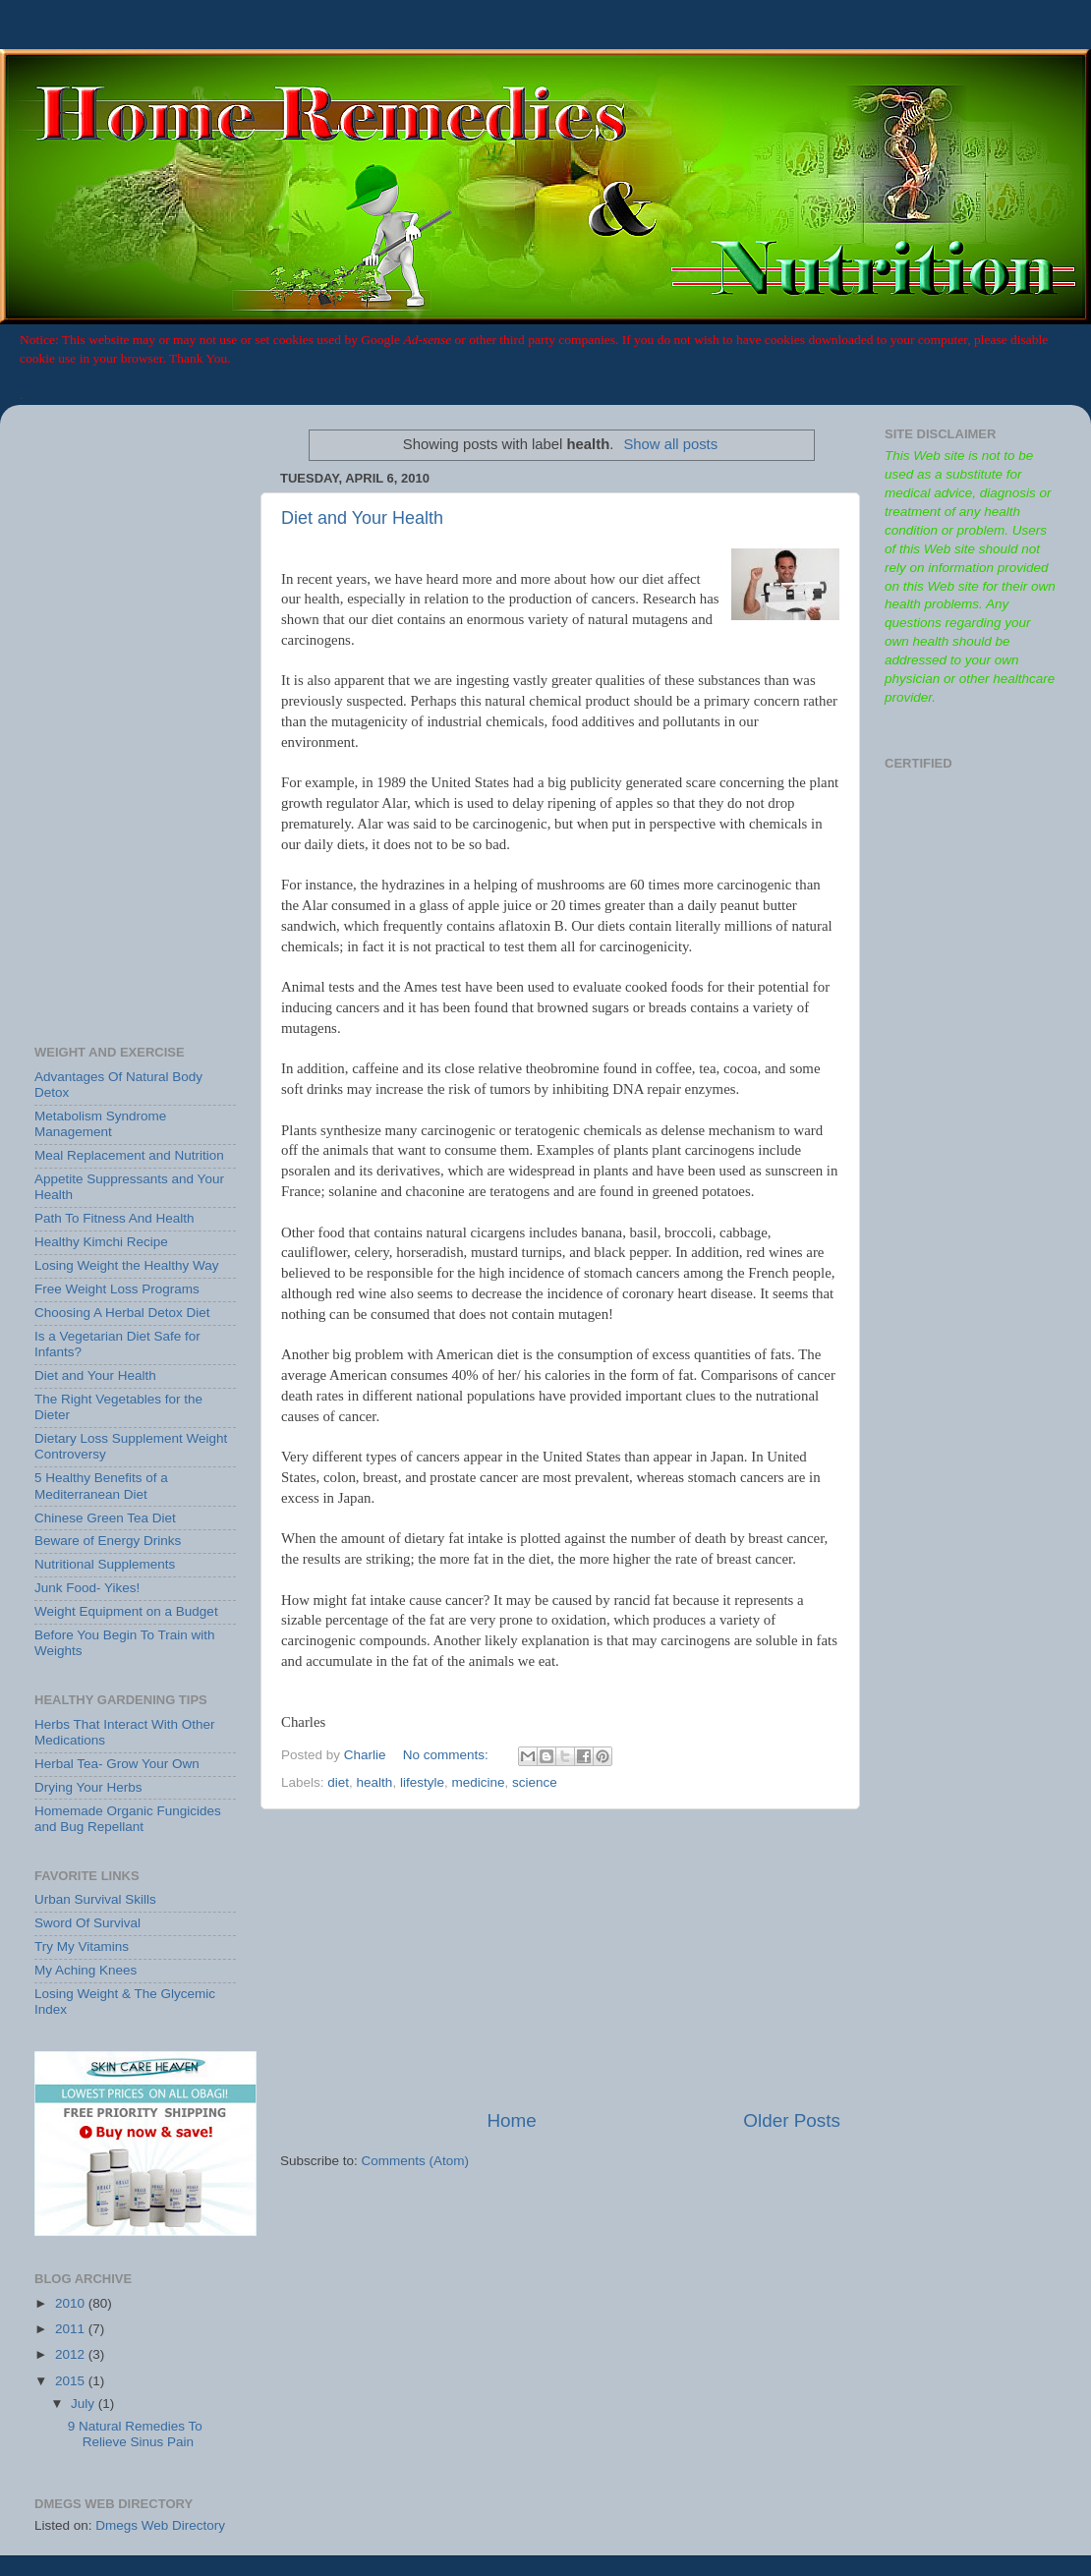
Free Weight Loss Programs (117, 1289)
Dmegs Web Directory (160, 2525)
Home (511, 2120)
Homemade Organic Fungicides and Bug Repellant (127, 1818)
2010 (71, 2303)
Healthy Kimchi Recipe (101, 1241)
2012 (71, 2354)
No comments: (447, 1754)
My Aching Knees (85, 1970)
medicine (477, 1782)
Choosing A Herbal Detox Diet (122, 1312)
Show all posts (670, 444)
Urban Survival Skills (95, 1899)
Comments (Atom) (416, 2160)
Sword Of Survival (87, 1923)
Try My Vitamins (81, 1946)
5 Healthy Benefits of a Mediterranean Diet (101, 1485)
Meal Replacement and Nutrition (129, 1155)
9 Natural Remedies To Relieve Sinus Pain (135, 2434)
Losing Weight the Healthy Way (126, 1265)
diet (338, 1782)
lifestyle (422, 1782)
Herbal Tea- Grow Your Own (117, 1763)
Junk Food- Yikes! (87, 1587)
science (534, 1782)
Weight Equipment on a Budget (126, 1611)
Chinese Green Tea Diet (105, 1518)
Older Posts (791, 2120)
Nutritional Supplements (104, 1564)
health (375, 1782)
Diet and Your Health (362, 518)
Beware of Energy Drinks (107, 1540)
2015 (71, 2381)
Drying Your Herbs (88, 1787)
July (84, 2403)
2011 (71, 2328)
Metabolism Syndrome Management (100, 1124)
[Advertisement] (560, 1959)
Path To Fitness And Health (114, 1218)
